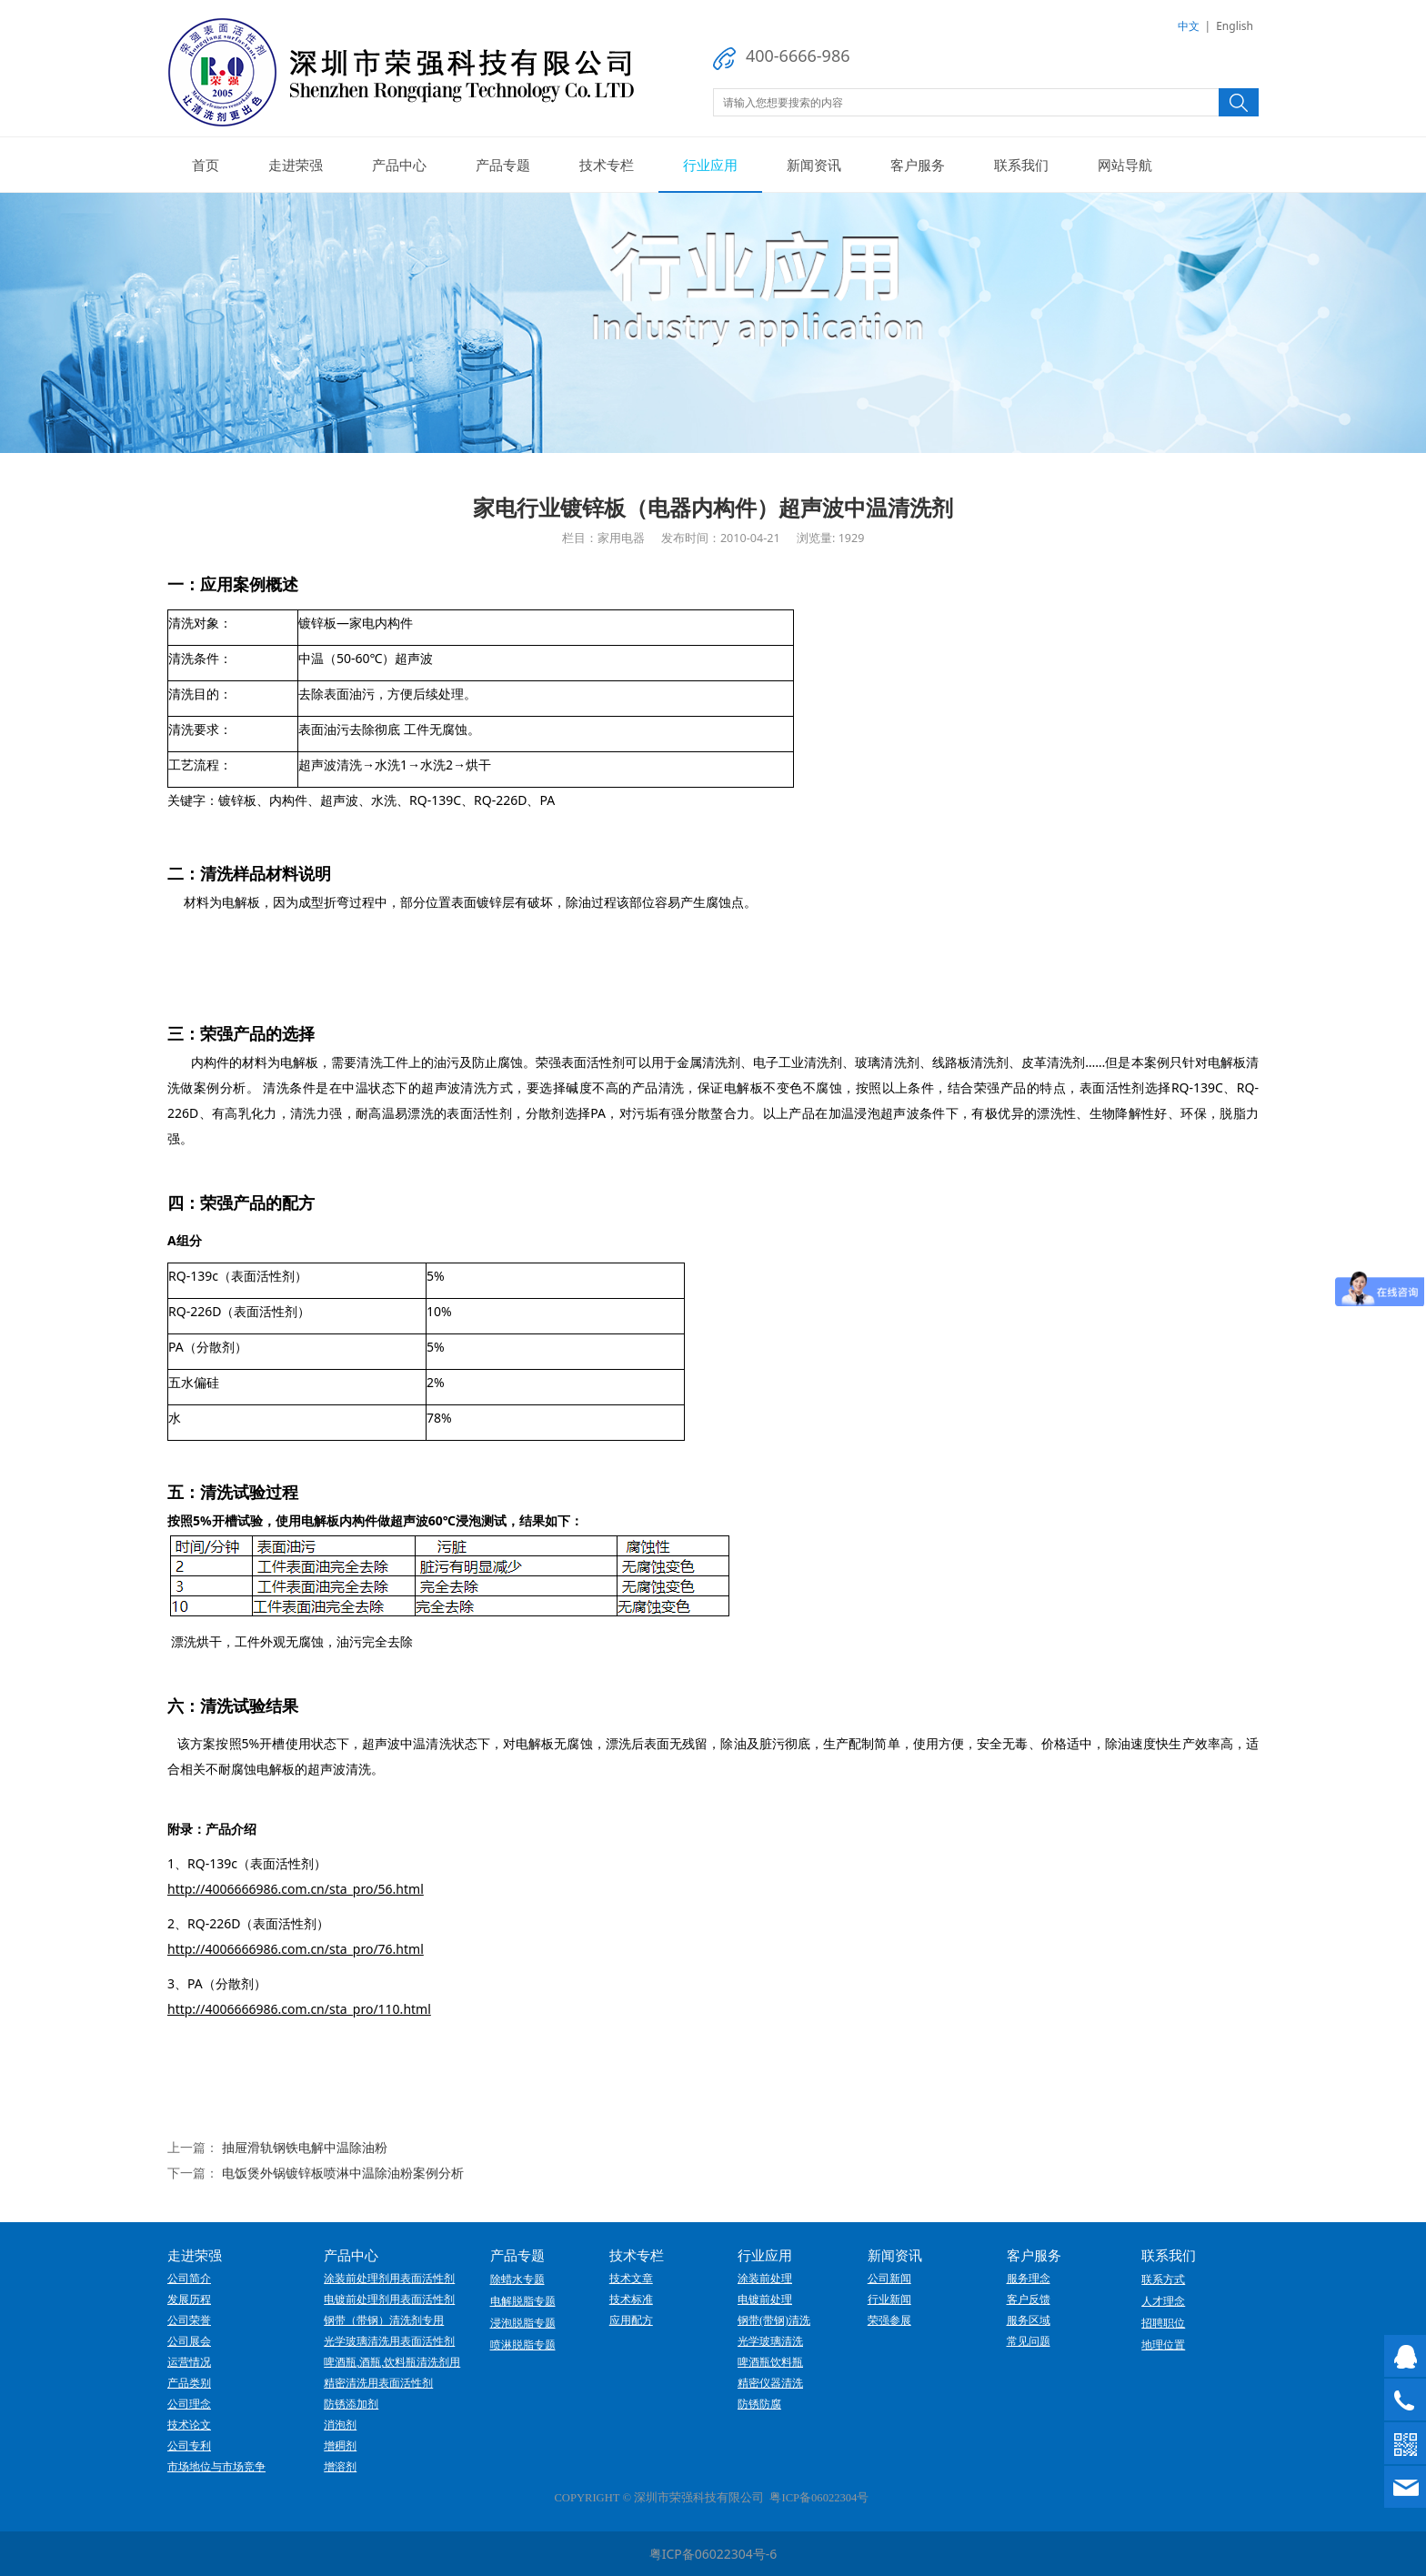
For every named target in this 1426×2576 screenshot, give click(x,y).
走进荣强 (295, 165)
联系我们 (1021, 165)
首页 (205, 165)
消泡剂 (340, 2425)
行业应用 (710, 165)
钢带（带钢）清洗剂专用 (384, 2320)
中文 (1189, 26)
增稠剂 (340, 2446)
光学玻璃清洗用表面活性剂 (389, 2341)
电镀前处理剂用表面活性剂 (389, 2299)
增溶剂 (340, 2466)
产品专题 (503, 165)
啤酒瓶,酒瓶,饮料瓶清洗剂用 (392, 2362)
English (1234, 26)
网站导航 (1125, 165)
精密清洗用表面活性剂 (378, 2383)
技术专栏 (606, 165)
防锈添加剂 (351, 2404)
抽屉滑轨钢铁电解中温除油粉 (304, 2147)
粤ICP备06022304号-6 (713, 2553)
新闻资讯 (814, 165)
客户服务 (917, 165)
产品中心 (399, 165)
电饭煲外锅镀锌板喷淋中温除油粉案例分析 (343, 2172)
